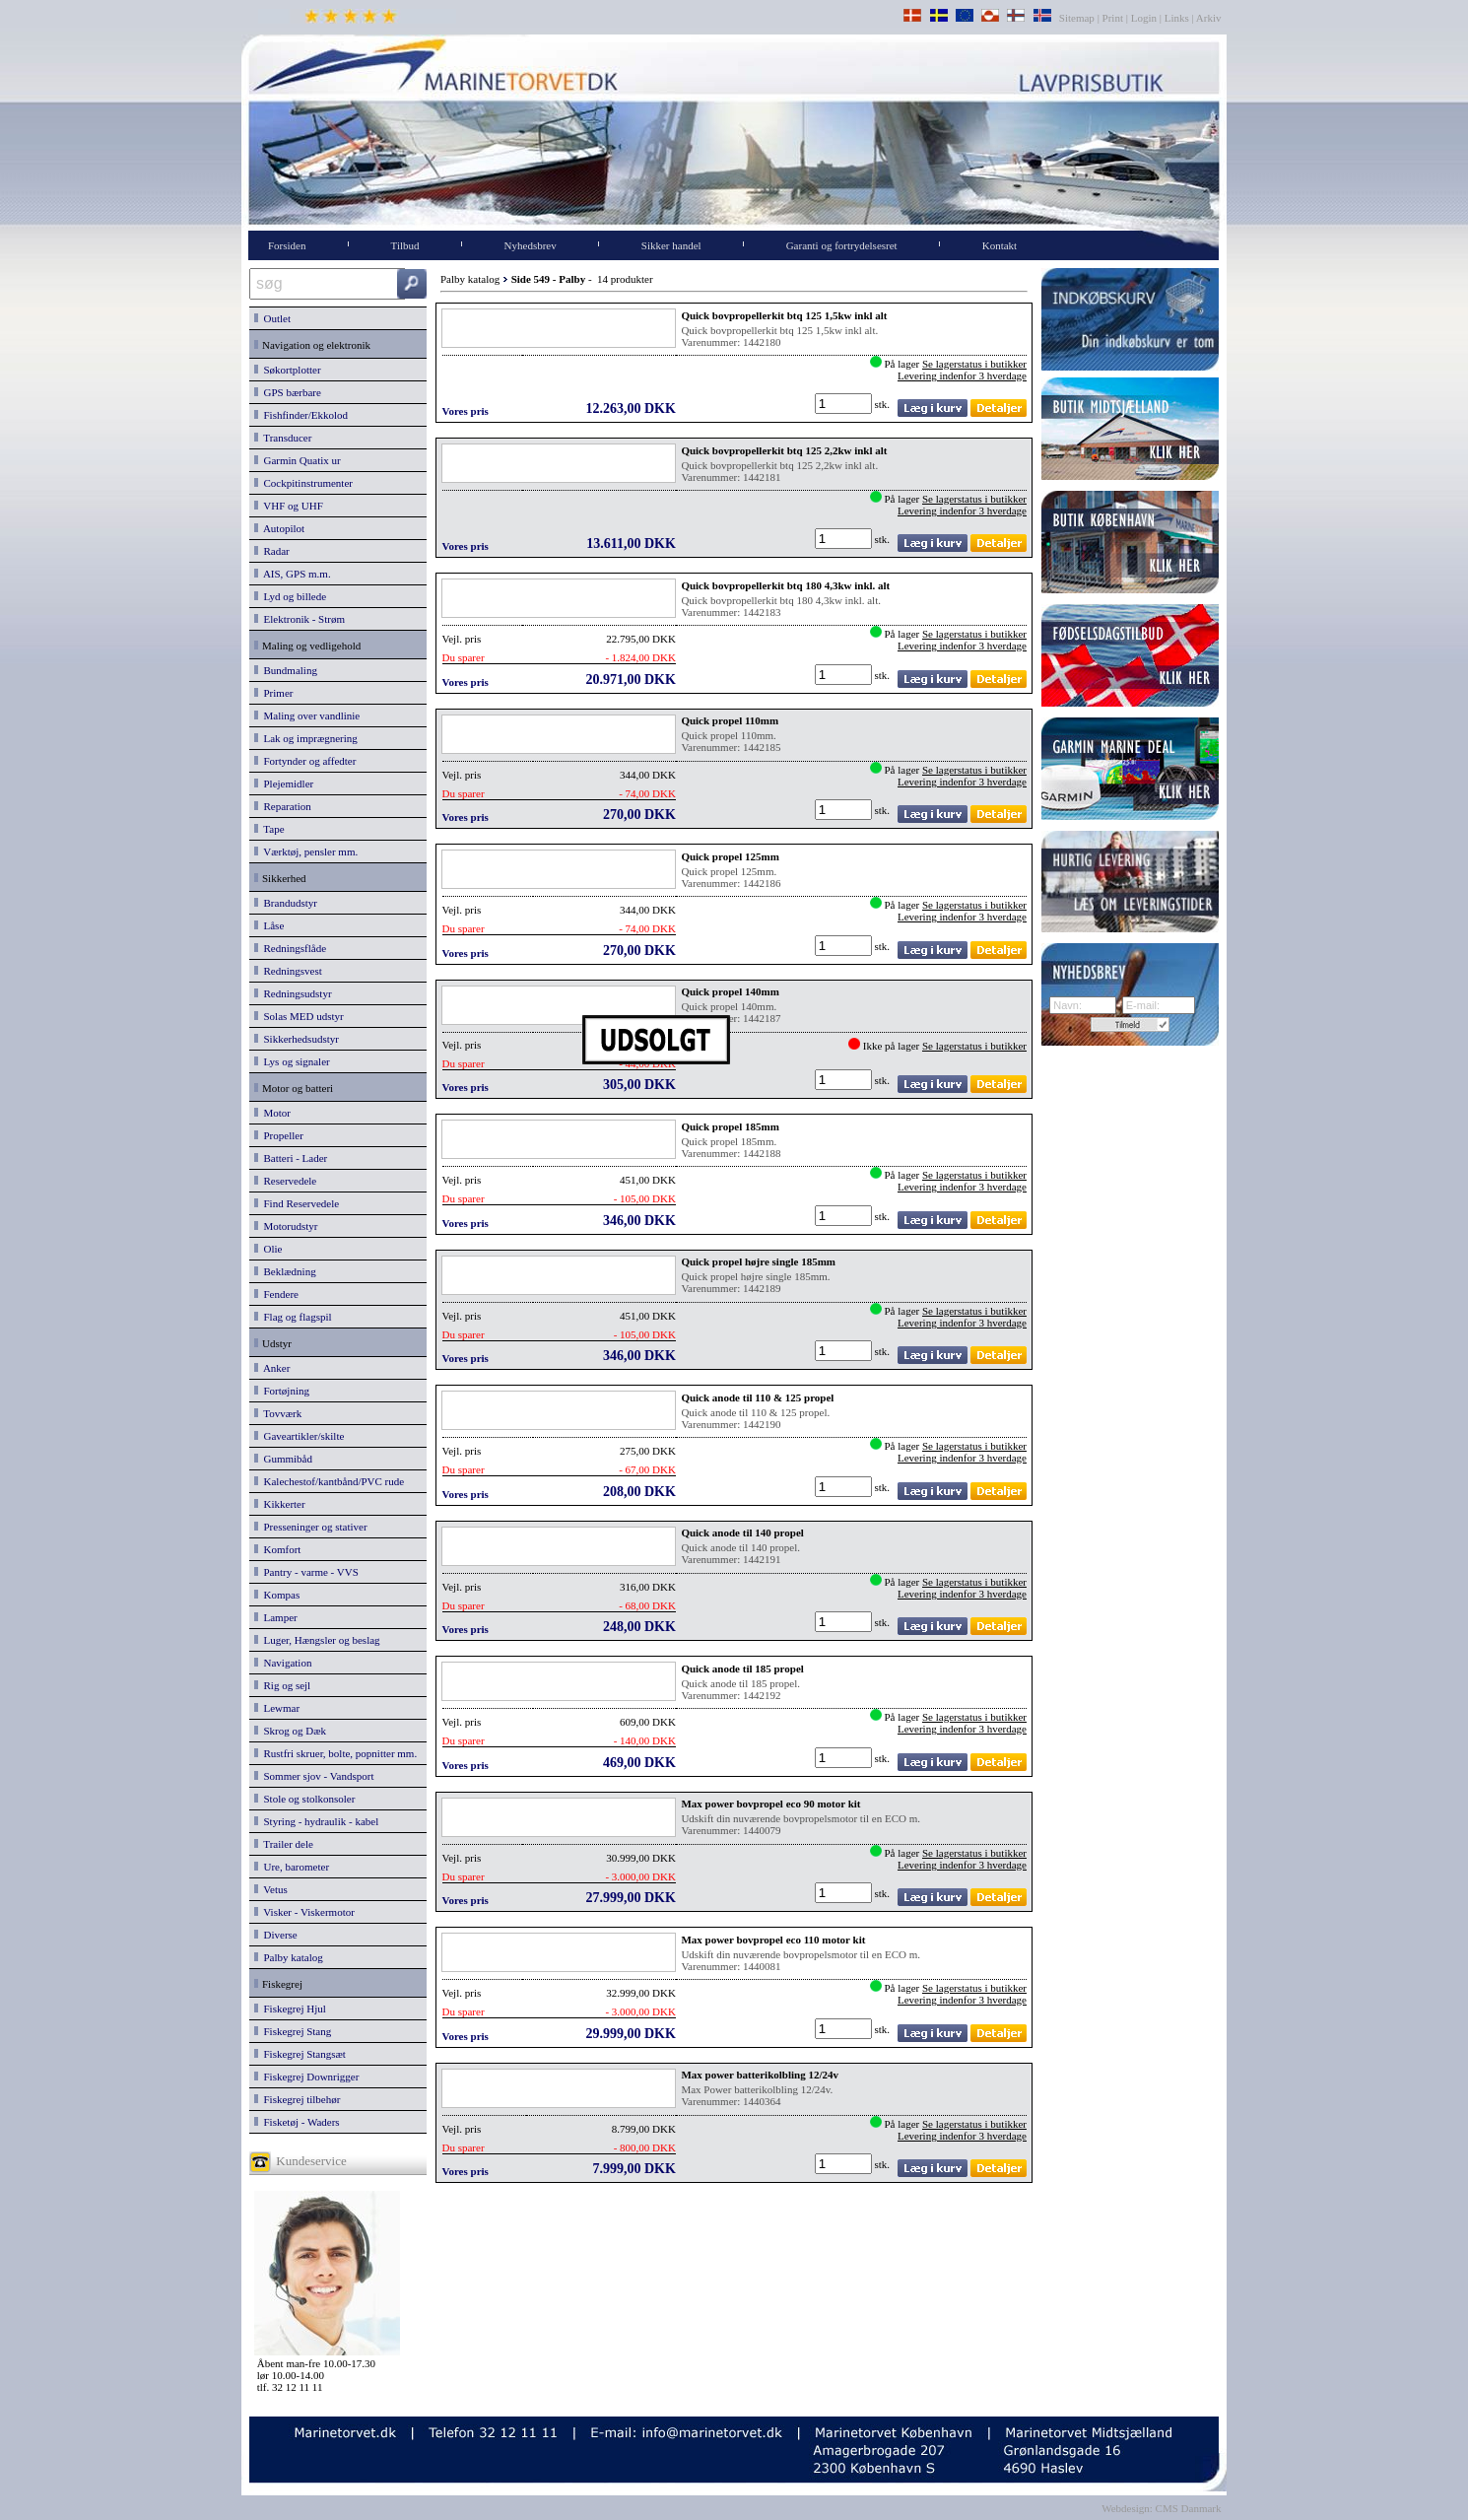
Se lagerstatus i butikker (974, 364)
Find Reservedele (296, 1203)
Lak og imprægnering (306, 738)
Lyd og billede (290, 596)
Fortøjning (281, 1390)
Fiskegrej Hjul (290, 2008)
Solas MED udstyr (299, 1016)
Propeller (278, 1135)
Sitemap (1078, 18)
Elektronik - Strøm (299, 619)
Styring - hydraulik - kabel (316, 1821)
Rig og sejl (282, 1685)
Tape (269, 829)
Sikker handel (671, 245)
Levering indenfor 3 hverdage (962, 375)
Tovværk (277, 1413)
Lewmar (277, 1708)
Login (1144, 18)
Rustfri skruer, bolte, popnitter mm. (335, 1753)
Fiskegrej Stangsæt (300, 2054)
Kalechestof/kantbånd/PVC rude (329, 1481)
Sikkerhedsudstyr (296, 1039)
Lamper (276, 1617)
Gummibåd (283, 1458)
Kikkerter (279, 1504)
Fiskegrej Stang (292, 2031)
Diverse (276, 1935)
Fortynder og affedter (305, 761)
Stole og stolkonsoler (304, 1799)
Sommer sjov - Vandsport (313, 1776)
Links (1177, 18)
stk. (884, 404)
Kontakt (999, 245)
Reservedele (285, 1181)
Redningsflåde (290, 948)
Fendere (276, 1294)
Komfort (277, 1549)
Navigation (282, 1663)
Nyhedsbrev (530, 245)
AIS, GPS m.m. (292, 573)
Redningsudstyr (293, 993)
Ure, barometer (291, 1867)
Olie (268, 1249)
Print (1113, 18)
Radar (272, 551)
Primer (273, 693)
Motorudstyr (286, 1226)
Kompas (277, 1595)
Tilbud (405, 245)
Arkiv (1209, 18)
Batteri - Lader (290, 1158)
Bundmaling (285, 670)
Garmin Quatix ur (297, 460)
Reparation (282, 806)
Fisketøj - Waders (297, 2122)
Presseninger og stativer (310, 1526)
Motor (272, 1113)
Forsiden (287, 245)
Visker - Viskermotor (304, 1912)
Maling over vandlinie (307, 715)
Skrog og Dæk (290, 1731)
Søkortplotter (287, 369)
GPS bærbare (287, 392)
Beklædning (285, 1271)
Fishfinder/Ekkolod (301, 415)
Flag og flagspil (293, 1317)
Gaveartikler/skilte (299, 1436)
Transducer (282, 437)
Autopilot (279, 528)
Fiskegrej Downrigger (306, 2076)
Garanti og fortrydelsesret (842, 245)
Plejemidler (283, 783)
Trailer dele (283, 1844)
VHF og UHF (288, 505)
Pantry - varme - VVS (306, 1572)
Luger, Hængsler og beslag (317, 1640)
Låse (269, 925)
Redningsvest (288, 971)
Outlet (272, 318)
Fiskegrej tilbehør (297, 2099)
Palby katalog (288, 1957)
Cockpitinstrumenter (303, 483)
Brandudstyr (285, 903)
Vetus (271, 1889)
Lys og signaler (292, 1061)
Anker (272, 1368)
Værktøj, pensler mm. (306, 851)
